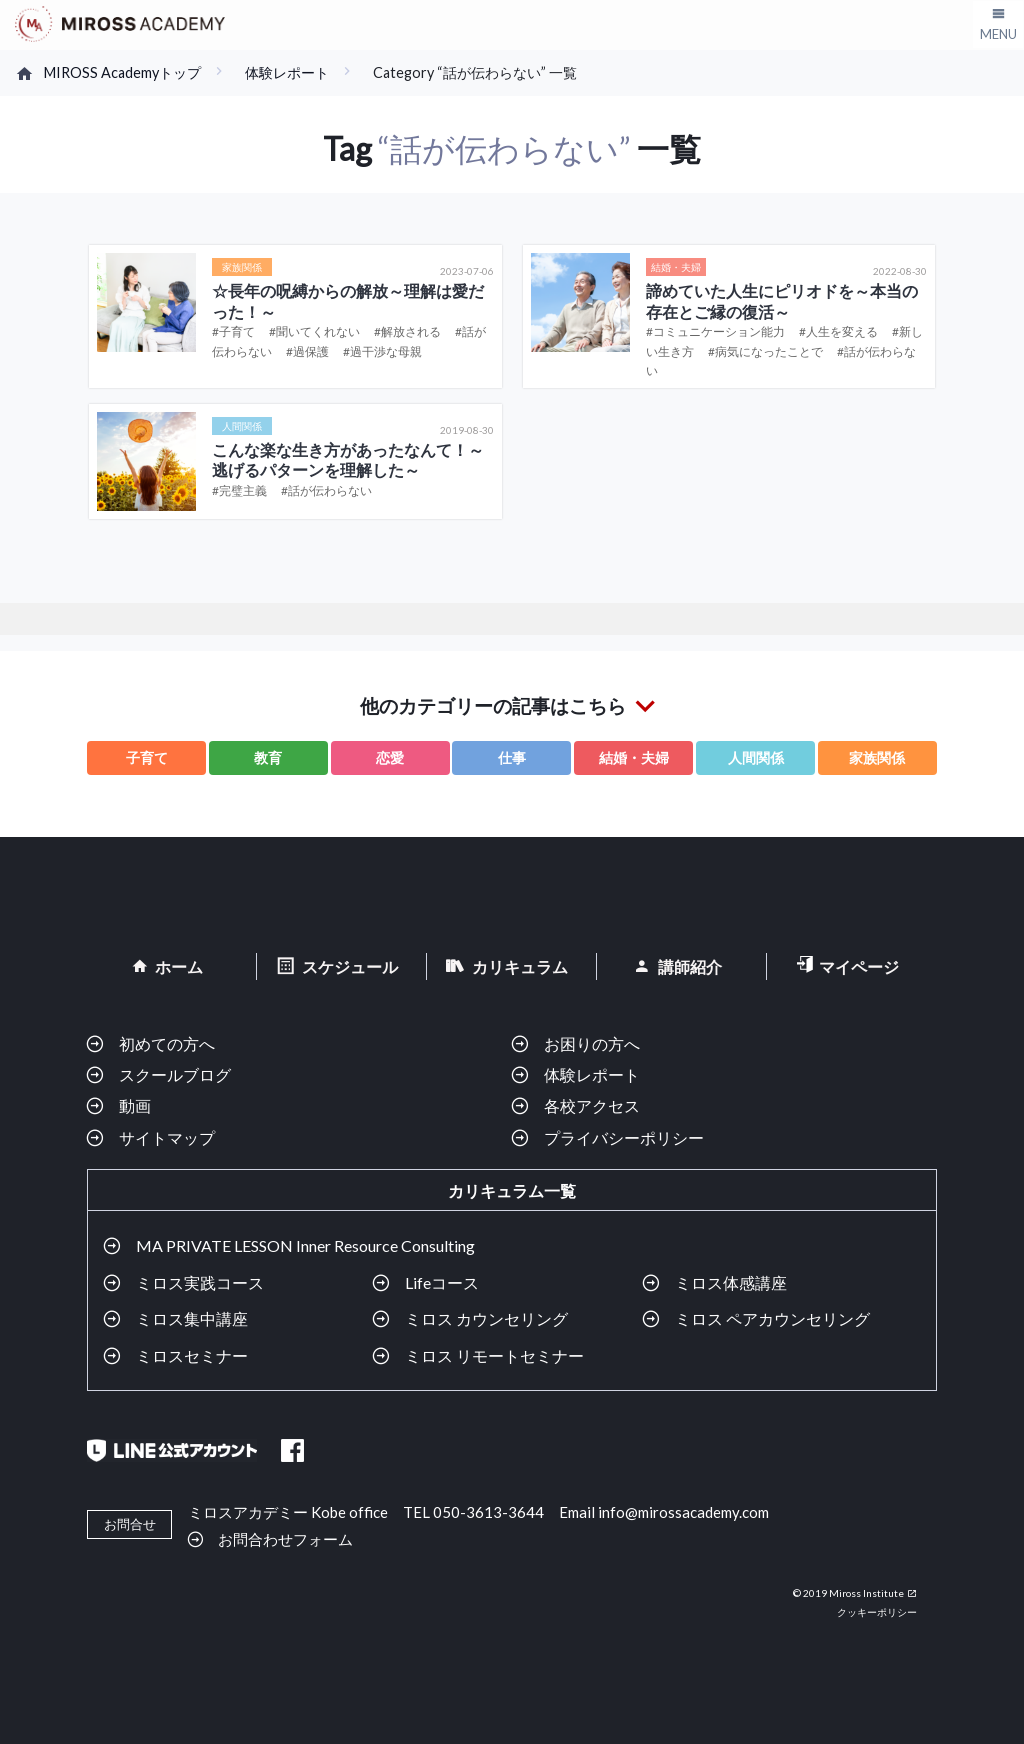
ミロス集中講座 (192, 1318)
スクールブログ (175, 1074)
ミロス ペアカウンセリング (772, 1318)
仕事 (512, 757)
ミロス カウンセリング (486, 1318)
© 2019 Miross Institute (848, 1593)
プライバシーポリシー (624, 1137)
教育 (268, 757)
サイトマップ (167, 1137)
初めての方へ (167, 1043)
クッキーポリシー (877, 1612)
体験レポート (287, 72)
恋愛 (390, 757)
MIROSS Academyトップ (122, 72)
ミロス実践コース (200, 1282)
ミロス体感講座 (731, 1282)
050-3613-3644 (488, 1512)
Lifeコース (442, 1282)
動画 (135, 1105)
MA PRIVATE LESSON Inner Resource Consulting (305, 1245)
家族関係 (877, 757)
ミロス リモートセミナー (494, 1355)
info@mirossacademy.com (683, 1512)
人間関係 (756, 757)
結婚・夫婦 (634, 757)
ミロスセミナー (192, 1355)
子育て (147, 757)
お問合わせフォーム (285, 1538)
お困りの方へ (592, 1043)
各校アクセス (592, 1105)
